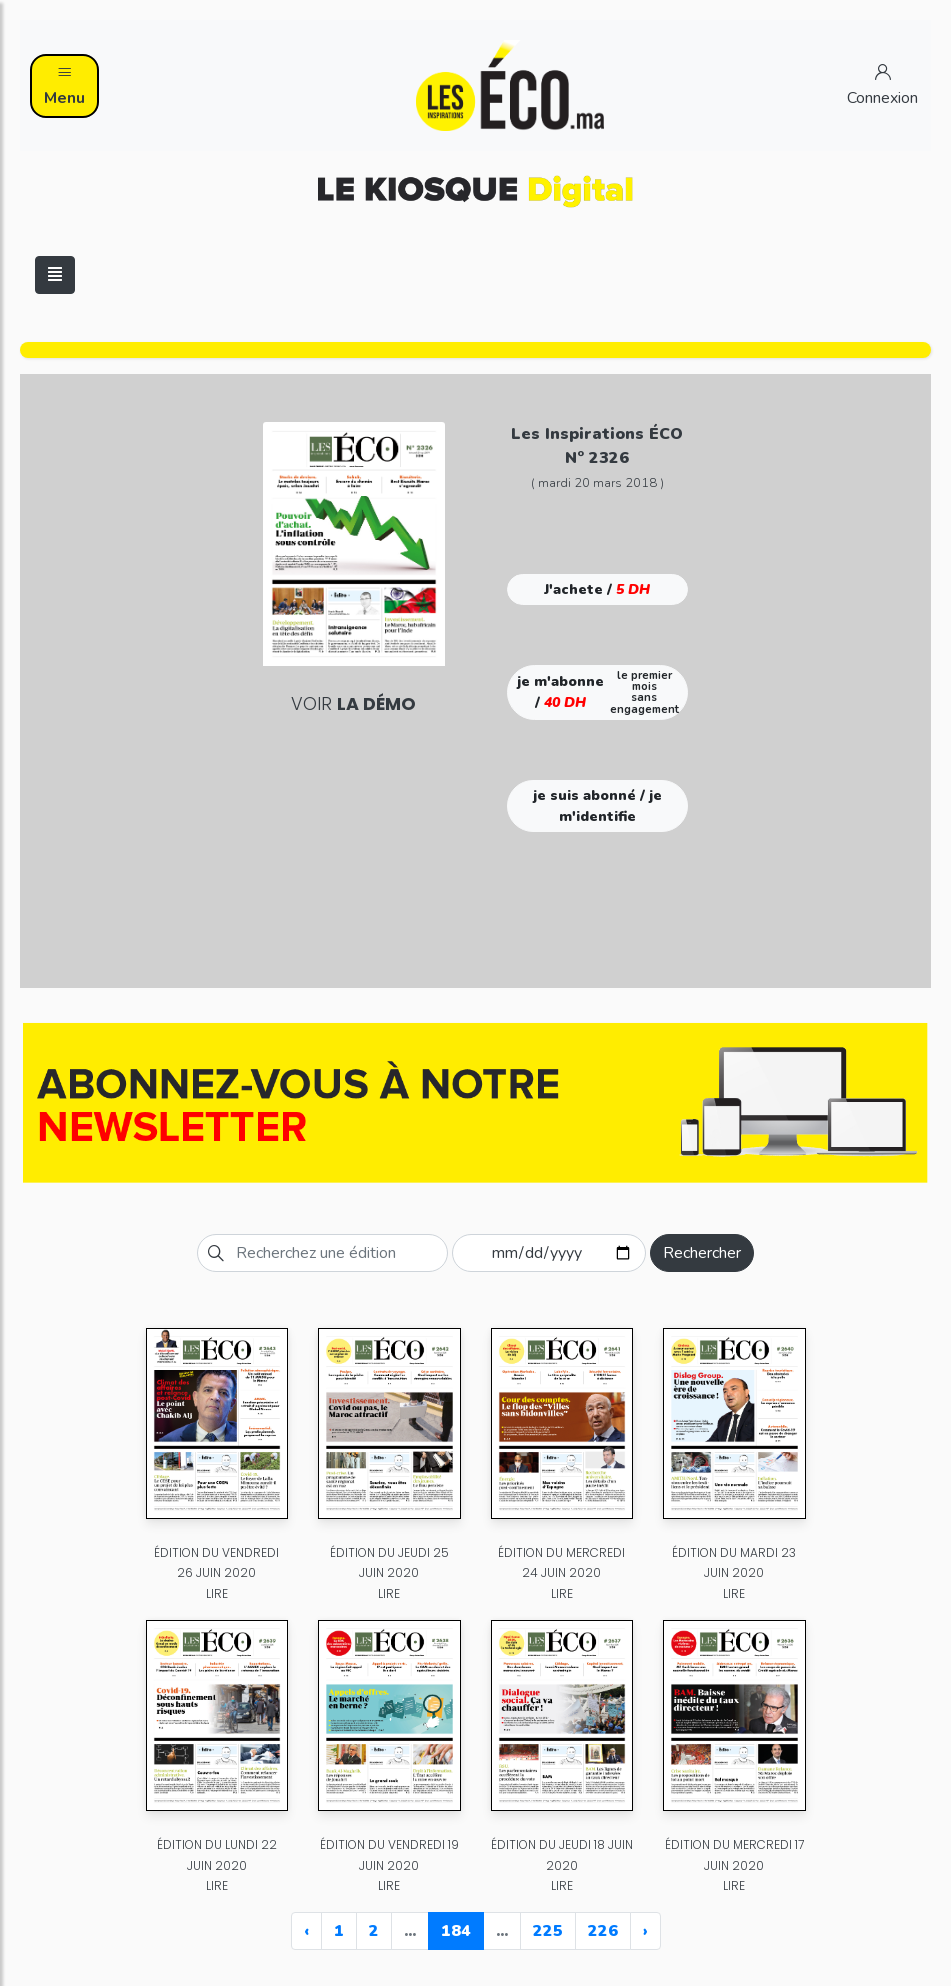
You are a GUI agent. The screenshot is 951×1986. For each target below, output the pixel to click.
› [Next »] (645, 1931)
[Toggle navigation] (55, 275)
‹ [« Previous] (306, 1931)
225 (548, 1931)
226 (603, 1931)
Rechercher (702, 1253)
